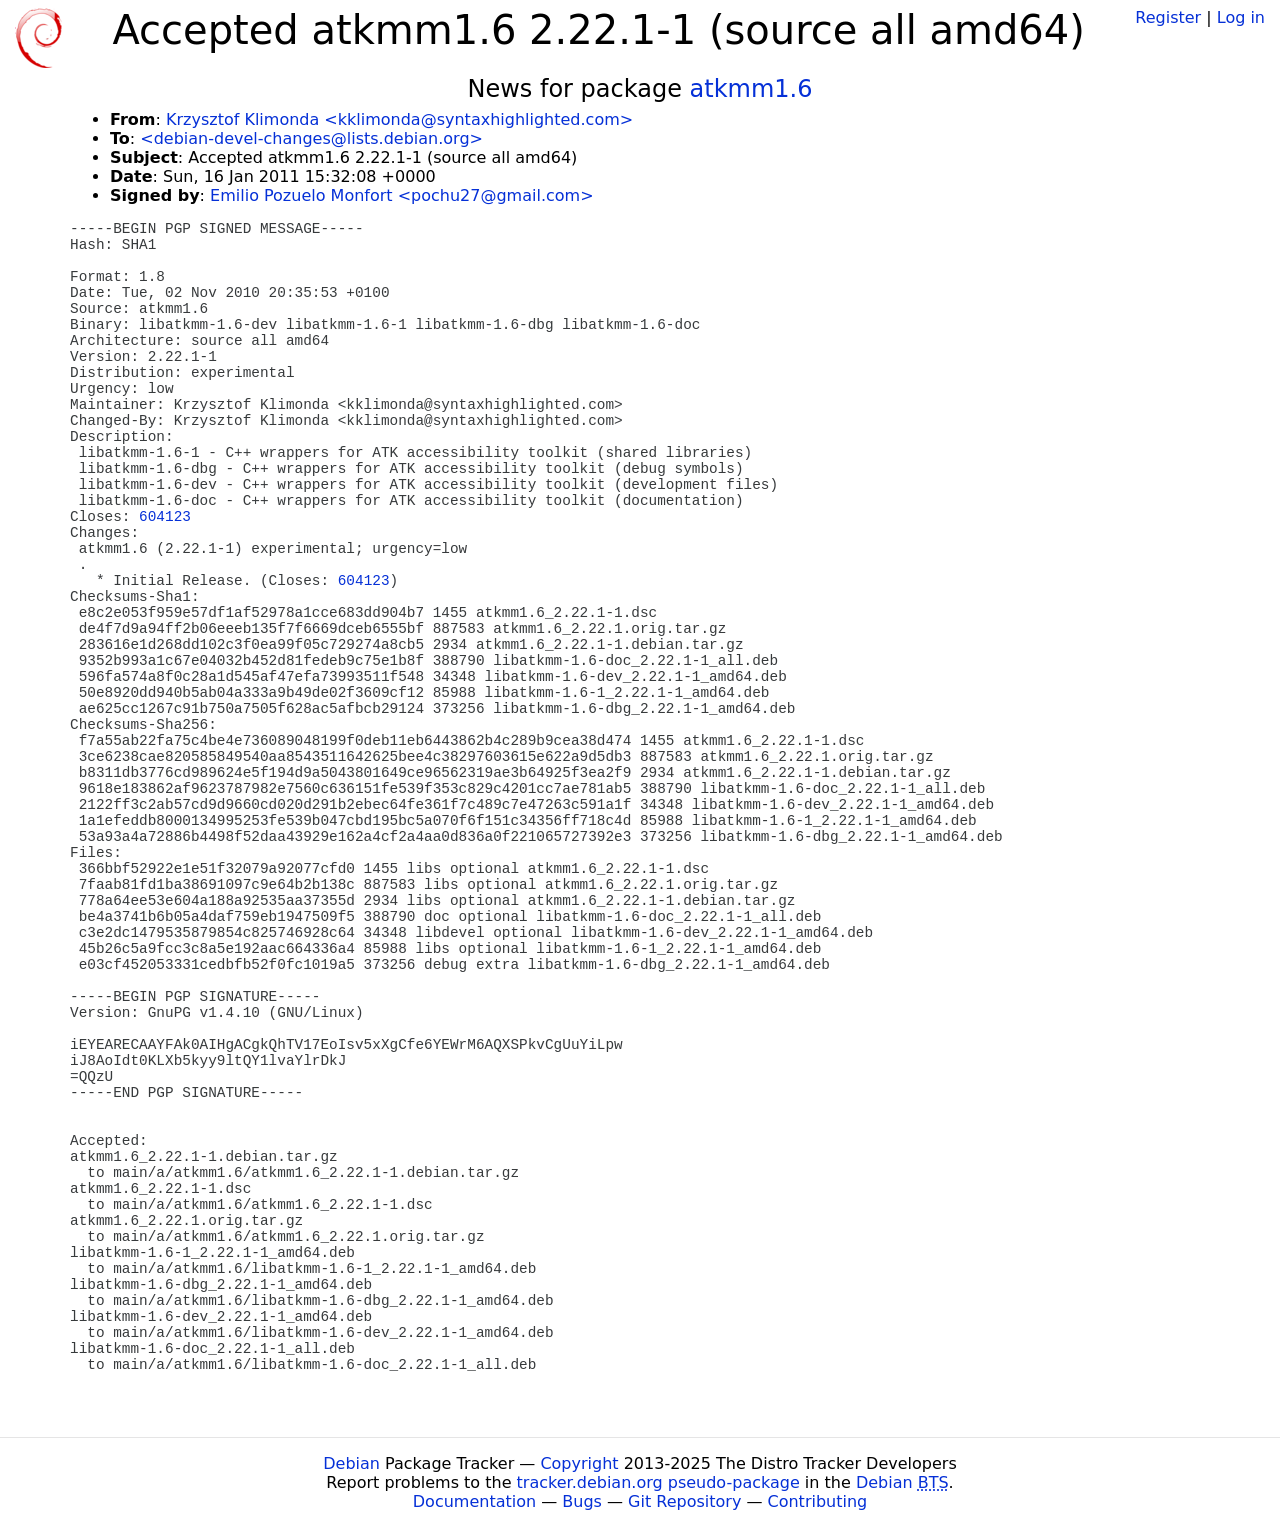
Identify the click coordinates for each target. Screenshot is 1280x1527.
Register (1168, 17)
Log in (1241, 17)
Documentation (474, 1501)
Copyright (579, 1463)
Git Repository (684, 1501)
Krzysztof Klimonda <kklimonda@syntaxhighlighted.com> (399, 119)
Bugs (582, 1501)
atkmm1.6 (751, 89)
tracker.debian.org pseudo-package (658, 1482)
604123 (165, 517)
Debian (351, 1463)
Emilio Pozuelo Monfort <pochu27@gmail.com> (401, 195)
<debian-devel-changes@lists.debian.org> (311, 138)
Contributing (818, 1501)
